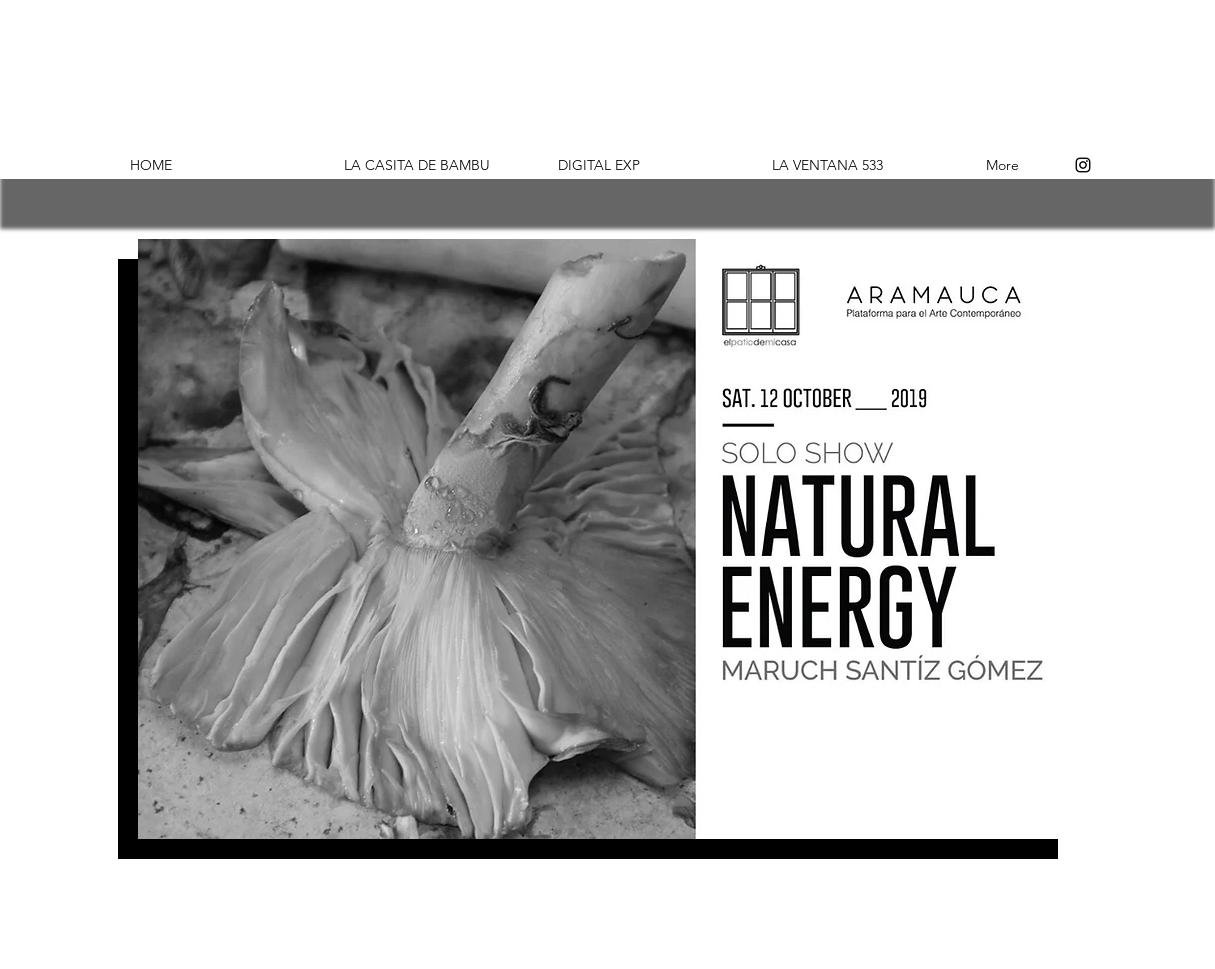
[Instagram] (1083, 165)
